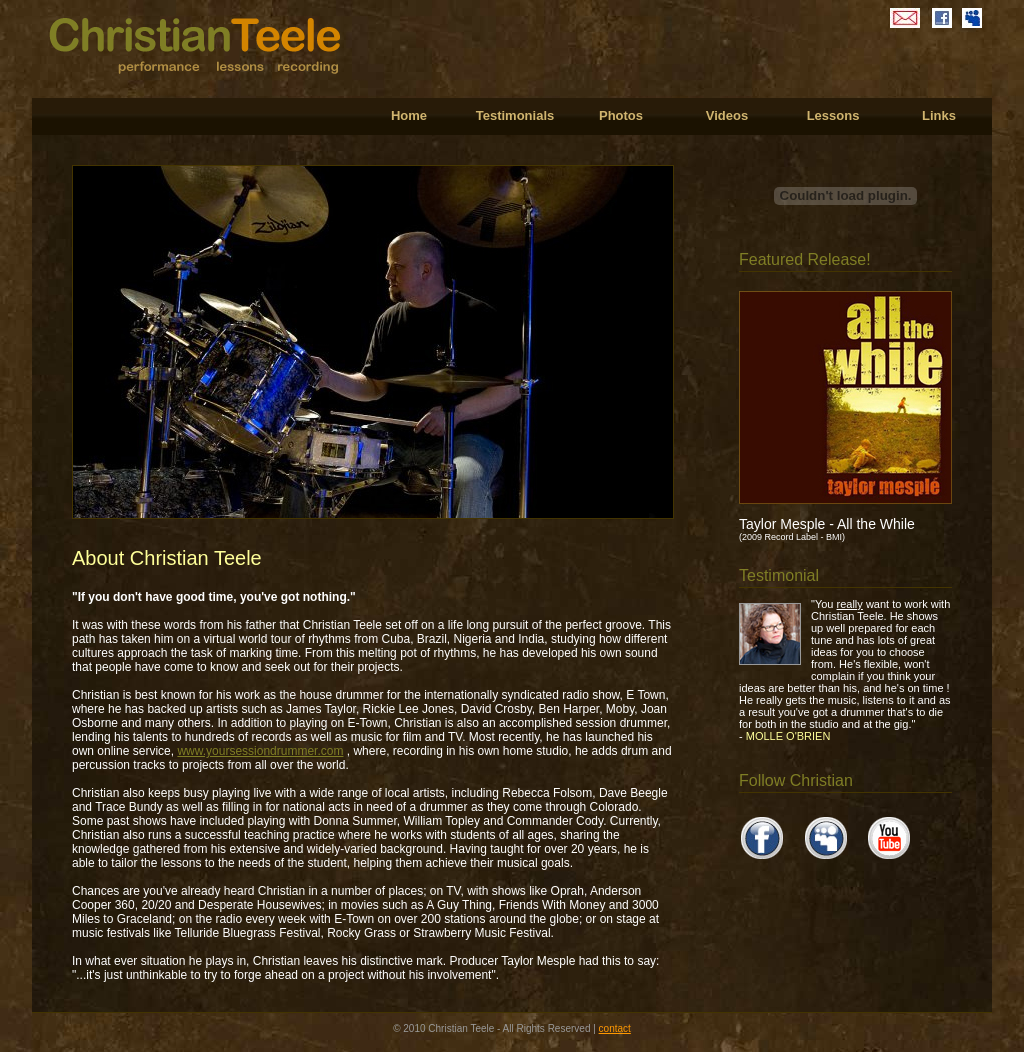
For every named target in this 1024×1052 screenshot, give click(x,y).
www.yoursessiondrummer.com (260, 751)
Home (409, 115)
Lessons (833, 115)
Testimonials (515, 115)
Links (939, 115)
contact (615, 1028)
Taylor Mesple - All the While (827, 524)
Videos (727, 115)
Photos (621, 115)
